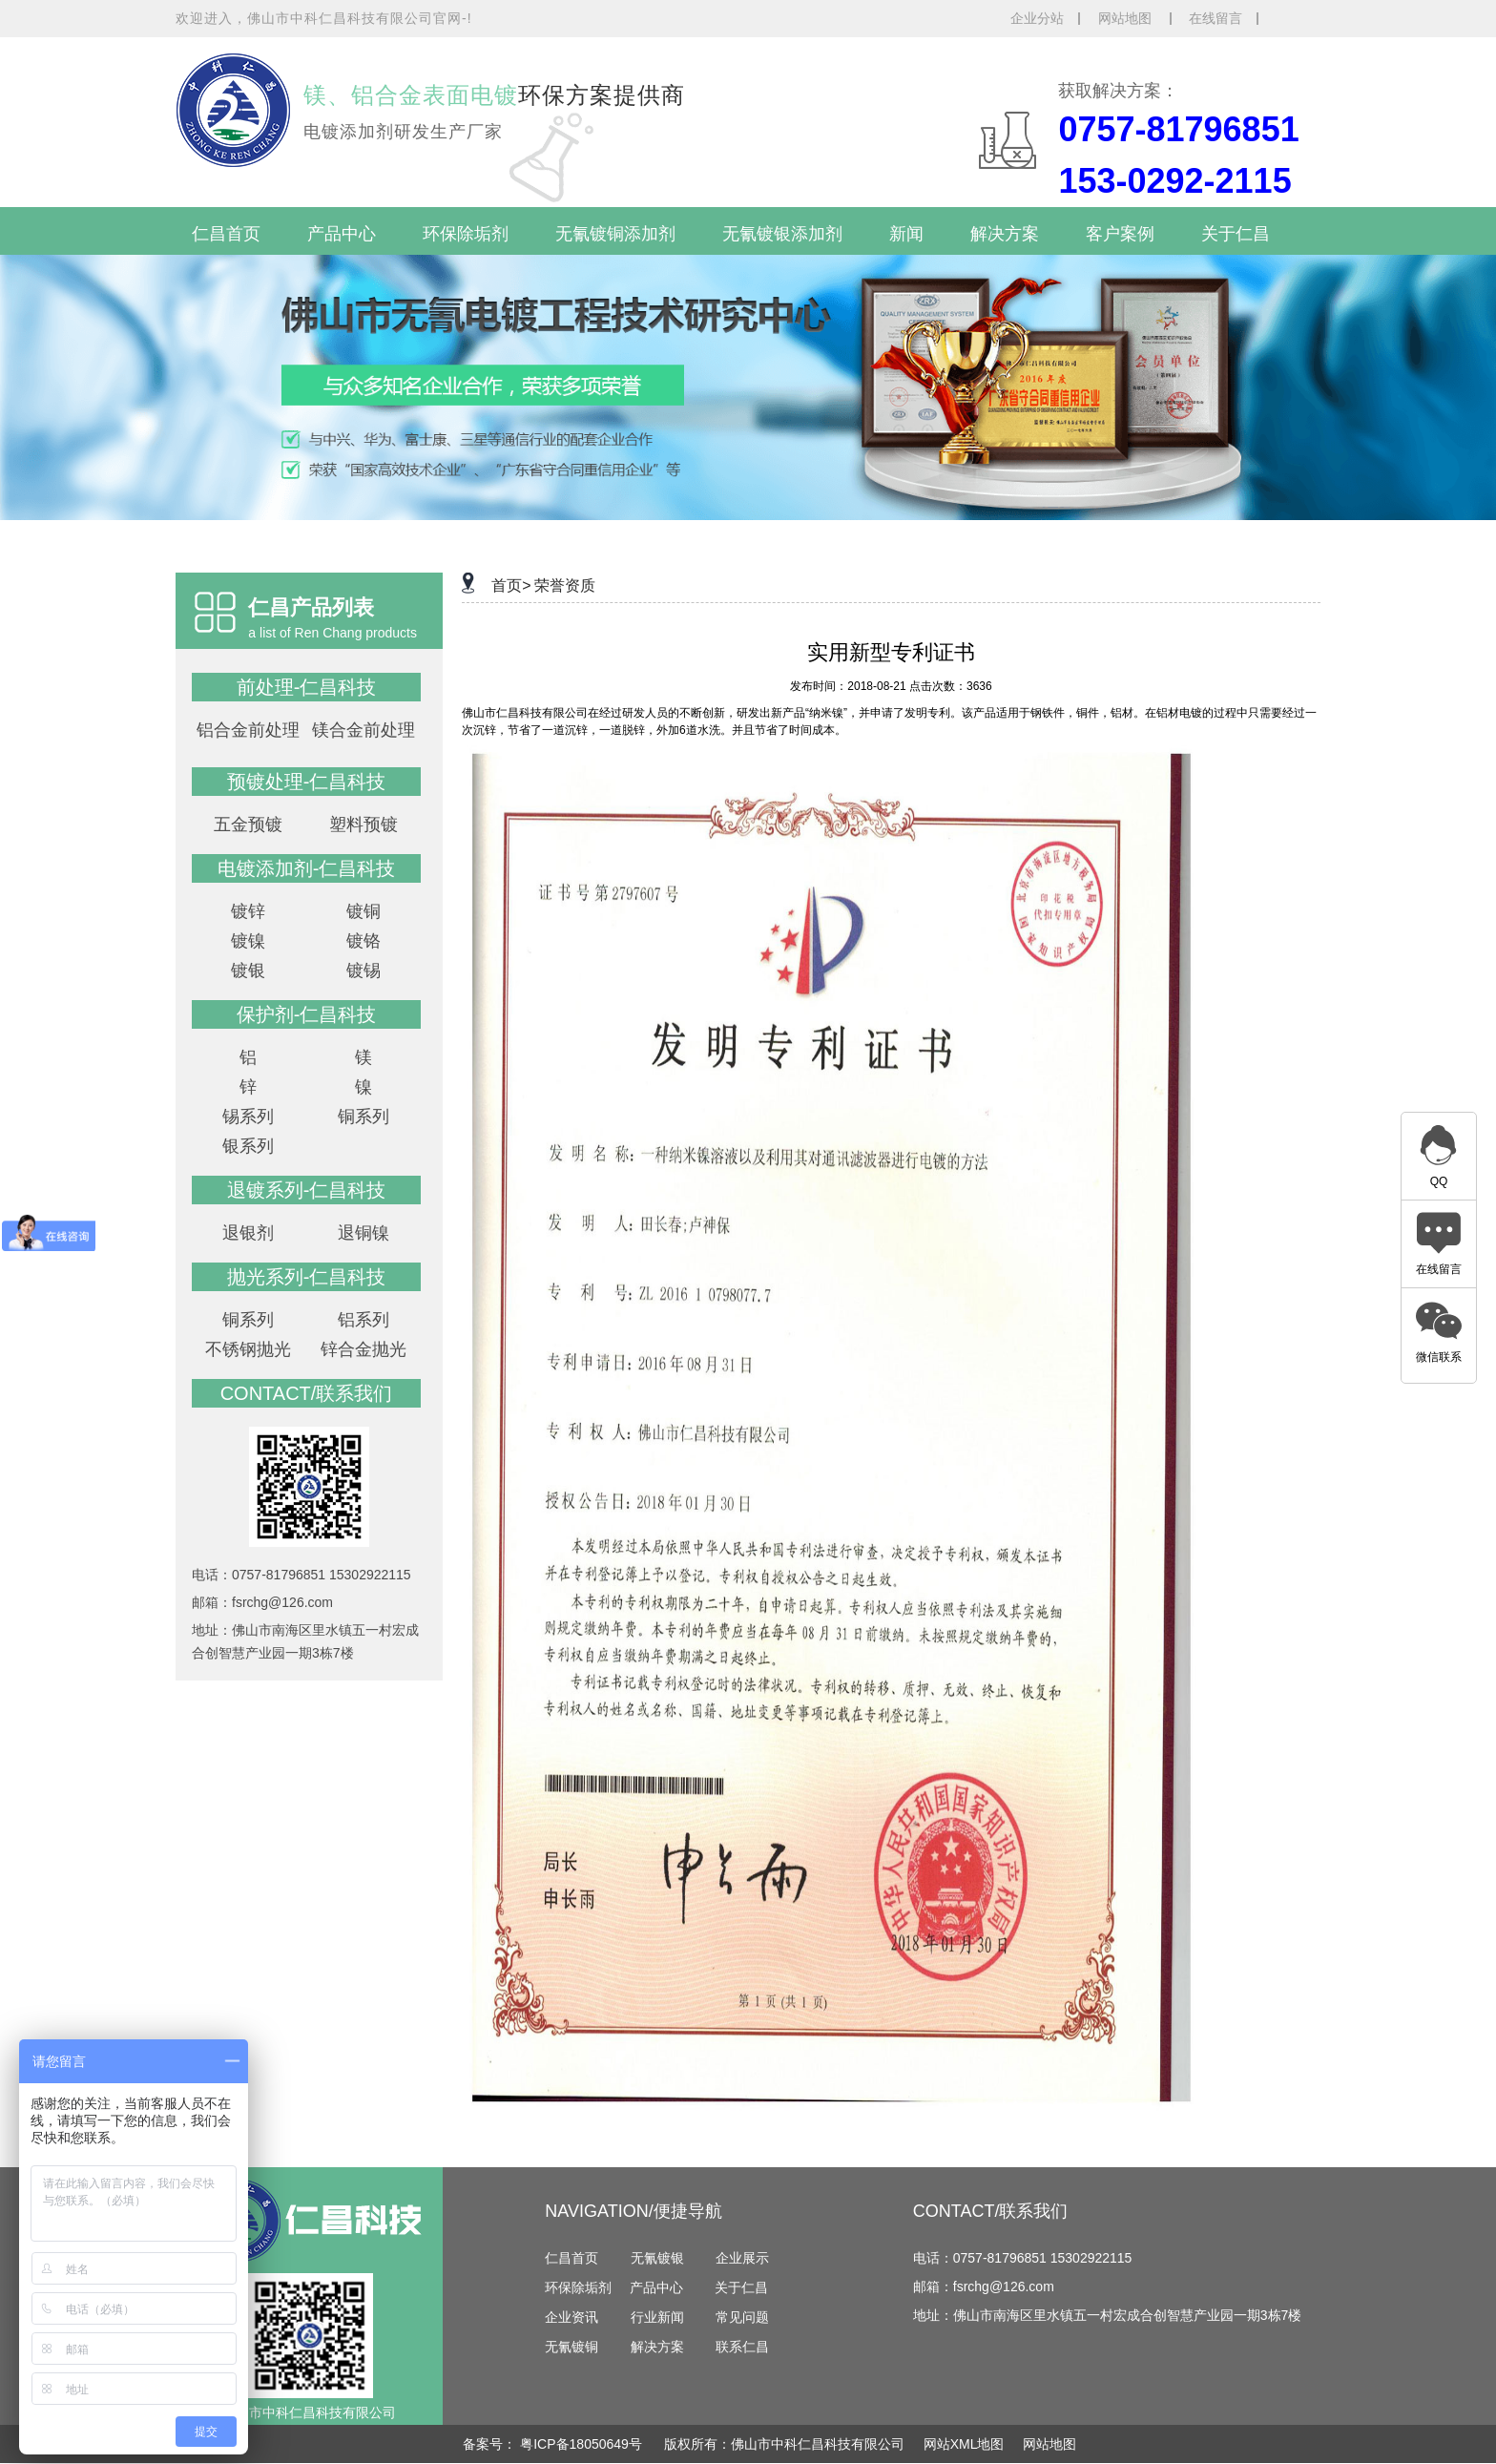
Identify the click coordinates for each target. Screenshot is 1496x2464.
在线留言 (1215, 18)
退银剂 (248, 1232)
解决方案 (1004, 233)
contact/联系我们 (306, 1393)
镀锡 (363, 970)
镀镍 (248, 940)
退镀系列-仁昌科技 (306, 1190)
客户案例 (1120, 233)
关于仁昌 (1235, 233)
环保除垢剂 (466, 233)
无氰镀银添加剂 (782, 233)
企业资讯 (571, 2317)
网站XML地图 (964, 2444)
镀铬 (363, 940)
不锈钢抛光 (248, 1349)
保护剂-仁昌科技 (307, 1014)
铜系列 (363, 1116)
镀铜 (363, 911)
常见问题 (742, 2317)
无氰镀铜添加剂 (615, 233)
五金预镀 (248, 824)
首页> (510, 585)
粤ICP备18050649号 (583, 2444)
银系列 (248, 1146)
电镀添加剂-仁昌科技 (307, 868)
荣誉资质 (564, 585)
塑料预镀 (363, 824)
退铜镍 (363, 1232)
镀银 (248, 970)
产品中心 (341, 233)
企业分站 (1037, 18)
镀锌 (248, 911)
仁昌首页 (226, 233)
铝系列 (363, 1319)
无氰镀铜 (571, 2346)
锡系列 (248, 1116)
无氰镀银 (657, 2258)
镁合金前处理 (363, 730)
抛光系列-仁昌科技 (306, 1276)
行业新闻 (657, 2317)
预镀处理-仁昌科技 (306, 781)
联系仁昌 (742, 2346)
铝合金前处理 (248, 730)
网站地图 (1126, 18)
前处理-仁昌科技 (307, 687)
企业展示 (742, 2258)
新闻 (906, 233)
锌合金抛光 (363, 1349)
